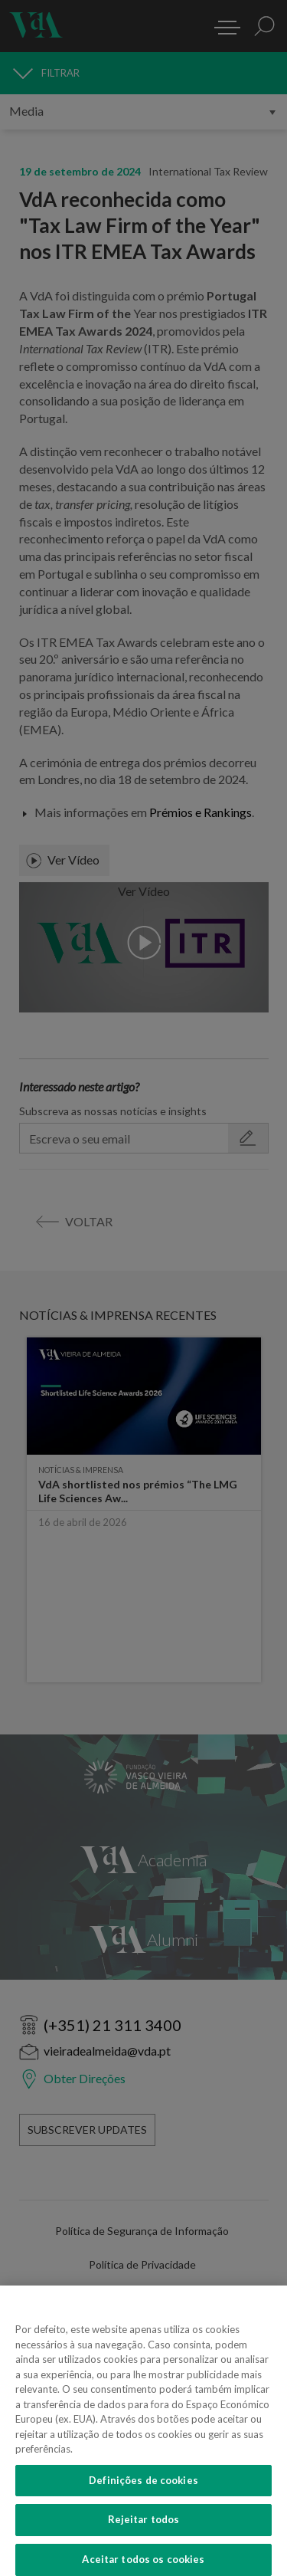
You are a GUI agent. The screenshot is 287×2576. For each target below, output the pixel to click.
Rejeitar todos (144, 2528)
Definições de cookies (143, 2488)
